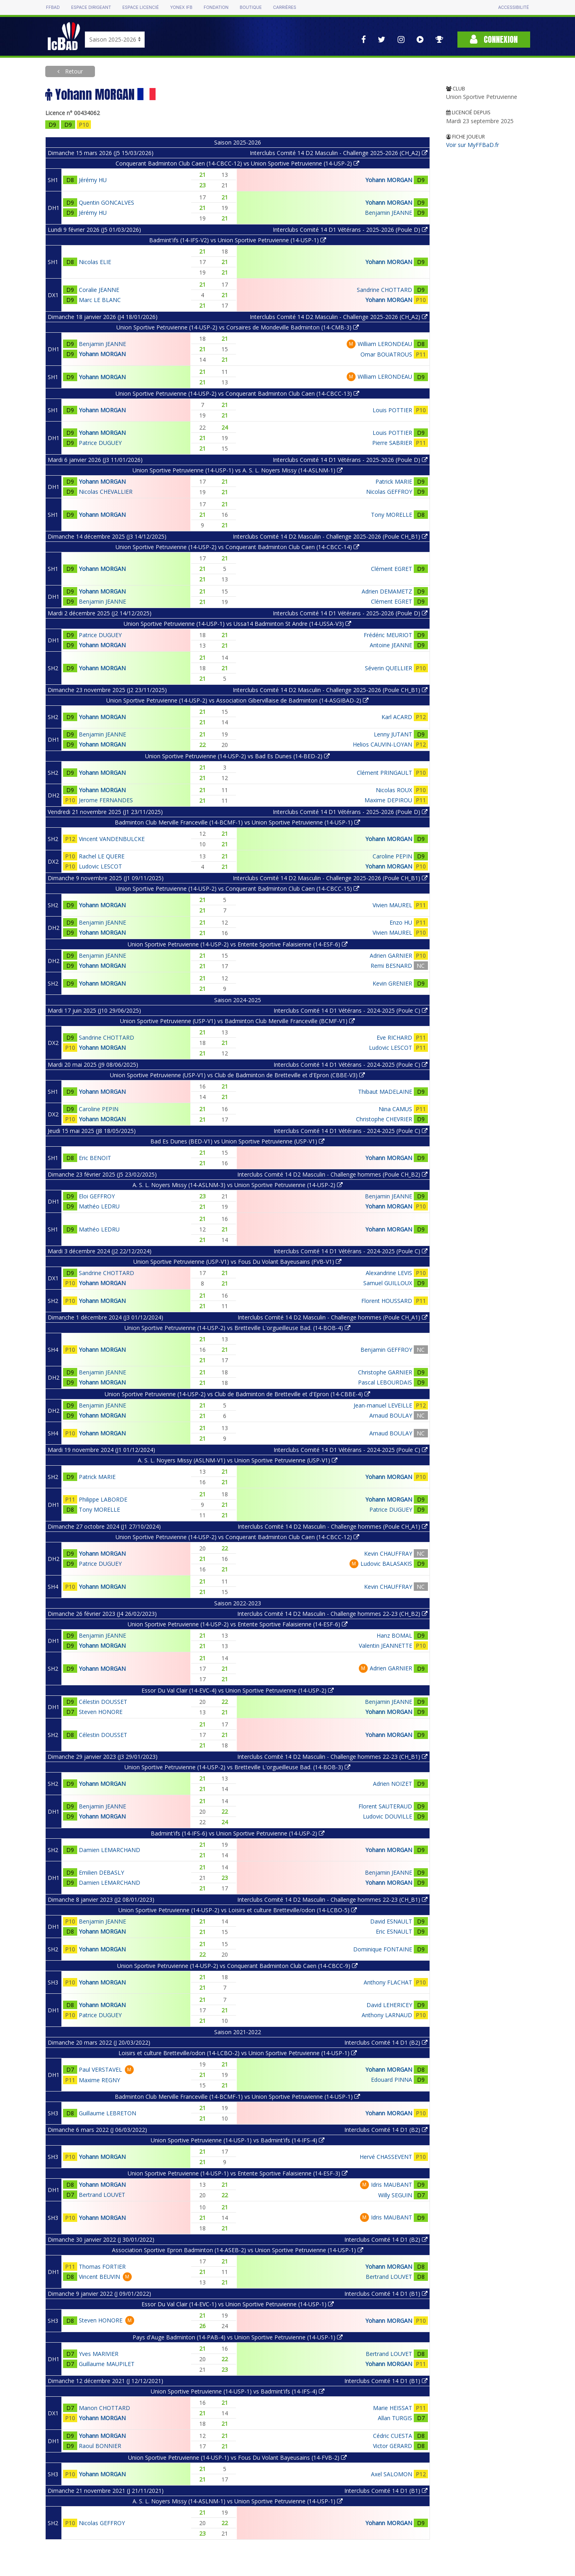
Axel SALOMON (391, 2474)
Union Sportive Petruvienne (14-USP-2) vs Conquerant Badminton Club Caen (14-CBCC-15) (237, 888)
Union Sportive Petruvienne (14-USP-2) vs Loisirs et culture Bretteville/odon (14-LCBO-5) (237, 1910)
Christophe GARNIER (385, 1372)
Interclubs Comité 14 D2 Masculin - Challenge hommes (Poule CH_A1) (333, 1317)
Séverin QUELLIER (388, 668)
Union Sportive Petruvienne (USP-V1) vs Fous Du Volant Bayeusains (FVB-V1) (237, 1261)
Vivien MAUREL (392, 905)
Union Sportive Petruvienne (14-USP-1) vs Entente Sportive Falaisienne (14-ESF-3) (238, 2173)
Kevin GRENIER (392, 983)
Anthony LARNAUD (387, 2015)
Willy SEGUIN (395, 2195)
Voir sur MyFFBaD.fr (472, 145)
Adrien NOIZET (392, 1783)
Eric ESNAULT (394, 1931)
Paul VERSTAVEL (100, 2069)
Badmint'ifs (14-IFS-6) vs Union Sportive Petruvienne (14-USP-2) (237, 1833)
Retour (73, 71)
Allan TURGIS (395, 2418)
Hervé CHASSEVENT (386, 2157)
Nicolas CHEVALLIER (106, 491)
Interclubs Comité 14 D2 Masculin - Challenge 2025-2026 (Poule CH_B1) (330, 536)
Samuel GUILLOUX (387, 1283)
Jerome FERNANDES (106, 800)
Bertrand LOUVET (102, 2194)
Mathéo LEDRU (99, 1206)
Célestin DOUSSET (103, 1701)
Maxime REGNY (99, 2080)
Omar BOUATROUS (386, 354)
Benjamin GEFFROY (386, 1349)
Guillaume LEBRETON (107, 2113)
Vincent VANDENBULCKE (112, 839)
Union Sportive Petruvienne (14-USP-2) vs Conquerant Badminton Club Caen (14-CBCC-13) (237, 393)
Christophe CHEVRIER (384, 1119)
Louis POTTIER (392, 410)
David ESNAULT (391, 1921)
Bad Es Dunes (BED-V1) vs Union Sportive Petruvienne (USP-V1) (237, 1141)
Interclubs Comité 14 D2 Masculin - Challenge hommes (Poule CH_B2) (332, 1174)
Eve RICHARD (394, 1037)
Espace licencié (140, 7)
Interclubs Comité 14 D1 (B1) (386, 2293)
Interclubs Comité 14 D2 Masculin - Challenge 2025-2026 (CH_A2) (339, 153)
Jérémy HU (93, 180)
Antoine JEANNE (391, 645)
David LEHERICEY (389, 2005)
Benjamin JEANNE (388, 212)
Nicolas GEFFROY (389, 491)
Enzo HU (401, 922)
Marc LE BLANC (100, 300)
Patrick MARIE (393, 481)
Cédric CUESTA (392, 2436)
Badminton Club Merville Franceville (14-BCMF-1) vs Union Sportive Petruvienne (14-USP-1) (237, 822)
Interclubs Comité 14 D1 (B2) (386, 2042)
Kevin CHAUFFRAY (388, 1553)
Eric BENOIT (95, 1158)
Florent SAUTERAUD (385, 1806)
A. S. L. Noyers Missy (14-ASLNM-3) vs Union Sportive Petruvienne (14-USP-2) (238, 1185)
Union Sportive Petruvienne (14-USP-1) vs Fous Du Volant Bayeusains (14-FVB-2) (237, 2457)
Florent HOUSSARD (386, 1301)
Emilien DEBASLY (101, 1872)
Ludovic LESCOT (100, 866)
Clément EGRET (391, 569)
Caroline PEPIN (392, 856)
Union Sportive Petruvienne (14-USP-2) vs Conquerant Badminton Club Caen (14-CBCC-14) (237, 547)
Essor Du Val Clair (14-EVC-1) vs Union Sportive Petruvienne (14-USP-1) (237, 2304)
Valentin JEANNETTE (385, 1645)
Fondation (216, 7)
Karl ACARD (396, 717)
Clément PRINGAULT (384, 772)
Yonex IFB (181, 7)
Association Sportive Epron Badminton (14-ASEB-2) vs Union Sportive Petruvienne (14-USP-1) (237, 2250)
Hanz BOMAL (394, 1635)
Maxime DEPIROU (388, 800)
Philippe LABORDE (103, 1499)
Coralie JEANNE (99, 290)
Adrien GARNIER (391, 955)
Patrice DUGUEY (100, 443)
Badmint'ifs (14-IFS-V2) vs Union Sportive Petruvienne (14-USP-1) (237, 240)
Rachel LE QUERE (101, 856)
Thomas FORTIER (102, 2266)
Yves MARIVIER (98, 2354)
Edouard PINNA (391, 2079)
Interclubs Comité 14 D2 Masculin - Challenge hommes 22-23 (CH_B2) (332, 1613)
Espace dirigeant (91, 7)
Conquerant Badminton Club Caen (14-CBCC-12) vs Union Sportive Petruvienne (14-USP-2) (237, 163)
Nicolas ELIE (95, 262)
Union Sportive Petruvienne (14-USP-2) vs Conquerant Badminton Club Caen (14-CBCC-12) (237, 1537)
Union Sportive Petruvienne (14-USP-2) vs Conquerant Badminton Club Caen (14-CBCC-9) (237, 1966)
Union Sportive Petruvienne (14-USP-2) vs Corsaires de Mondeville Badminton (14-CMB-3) (237, 327)
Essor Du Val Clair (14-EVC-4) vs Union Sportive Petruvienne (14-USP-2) (237, 1690)
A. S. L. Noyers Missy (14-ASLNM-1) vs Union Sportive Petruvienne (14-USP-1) (238, 2501)
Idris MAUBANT (391, 2184)
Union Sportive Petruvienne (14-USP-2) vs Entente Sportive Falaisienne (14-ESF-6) (238, 944)
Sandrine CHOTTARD (384, 290)
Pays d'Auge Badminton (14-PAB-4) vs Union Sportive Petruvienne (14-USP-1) (238, 2337)
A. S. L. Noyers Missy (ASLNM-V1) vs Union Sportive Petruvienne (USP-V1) (237, 1460)
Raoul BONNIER (100, 2446)
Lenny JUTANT (393, 734)
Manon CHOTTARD (104, 2408)
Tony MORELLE (391, 514)
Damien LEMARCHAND (109, 1850)
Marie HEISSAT (392, 2408)
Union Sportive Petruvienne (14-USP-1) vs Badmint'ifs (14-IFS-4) (237, 2140)
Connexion (494, 39)
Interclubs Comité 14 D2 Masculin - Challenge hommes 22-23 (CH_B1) (332, 1756)
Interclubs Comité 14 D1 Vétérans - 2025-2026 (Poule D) (350, 229)
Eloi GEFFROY (97, 1196)
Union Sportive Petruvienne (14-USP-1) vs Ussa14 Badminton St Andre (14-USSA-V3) (237, 623)
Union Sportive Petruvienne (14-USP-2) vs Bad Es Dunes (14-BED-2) (237, 756)
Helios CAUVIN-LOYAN (382, 744)
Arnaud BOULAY (390, 1415)
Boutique (250, 7)
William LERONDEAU (385, 344)
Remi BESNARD (391, 965)
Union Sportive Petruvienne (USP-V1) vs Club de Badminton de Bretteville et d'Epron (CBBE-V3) (237, 1075)
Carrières (284, 7)
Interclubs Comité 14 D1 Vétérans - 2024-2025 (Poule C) (351, 1010)
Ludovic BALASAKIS (386, 1563)
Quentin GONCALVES (106, 202)
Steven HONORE (100, 1712)
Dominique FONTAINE (382, 1949)
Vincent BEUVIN (99, 2276)
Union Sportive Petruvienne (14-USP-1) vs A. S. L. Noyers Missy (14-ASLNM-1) (238, 470)
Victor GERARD (392, 2446)
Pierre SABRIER (392, 443)
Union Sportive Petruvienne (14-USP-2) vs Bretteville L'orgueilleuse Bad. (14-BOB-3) (237, 1767)
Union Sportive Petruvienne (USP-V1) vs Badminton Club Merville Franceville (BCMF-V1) (237, 1021)
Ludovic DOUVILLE (387, 1816)
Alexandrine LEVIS (389, 1273)
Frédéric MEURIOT (388, 635)
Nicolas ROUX (394, 790)
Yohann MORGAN (388, 180)
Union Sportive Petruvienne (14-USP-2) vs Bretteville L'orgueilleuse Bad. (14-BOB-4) (237, 1328)
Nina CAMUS (395, 1109)
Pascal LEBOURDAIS (385, 1382)
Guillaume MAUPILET (107, 2364)
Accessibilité (513, 7)
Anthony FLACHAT (388, 1982)
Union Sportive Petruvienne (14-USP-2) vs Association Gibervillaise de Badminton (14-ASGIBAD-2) (237, 700)
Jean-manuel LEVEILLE (383, 1405)
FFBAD (53, 7)
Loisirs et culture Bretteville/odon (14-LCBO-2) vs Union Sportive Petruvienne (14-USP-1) (237, 2053)
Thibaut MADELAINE (385, 1091)
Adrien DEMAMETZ (387, 591)
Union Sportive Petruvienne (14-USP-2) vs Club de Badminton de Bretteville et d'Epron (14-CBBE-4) (237, 1394)
